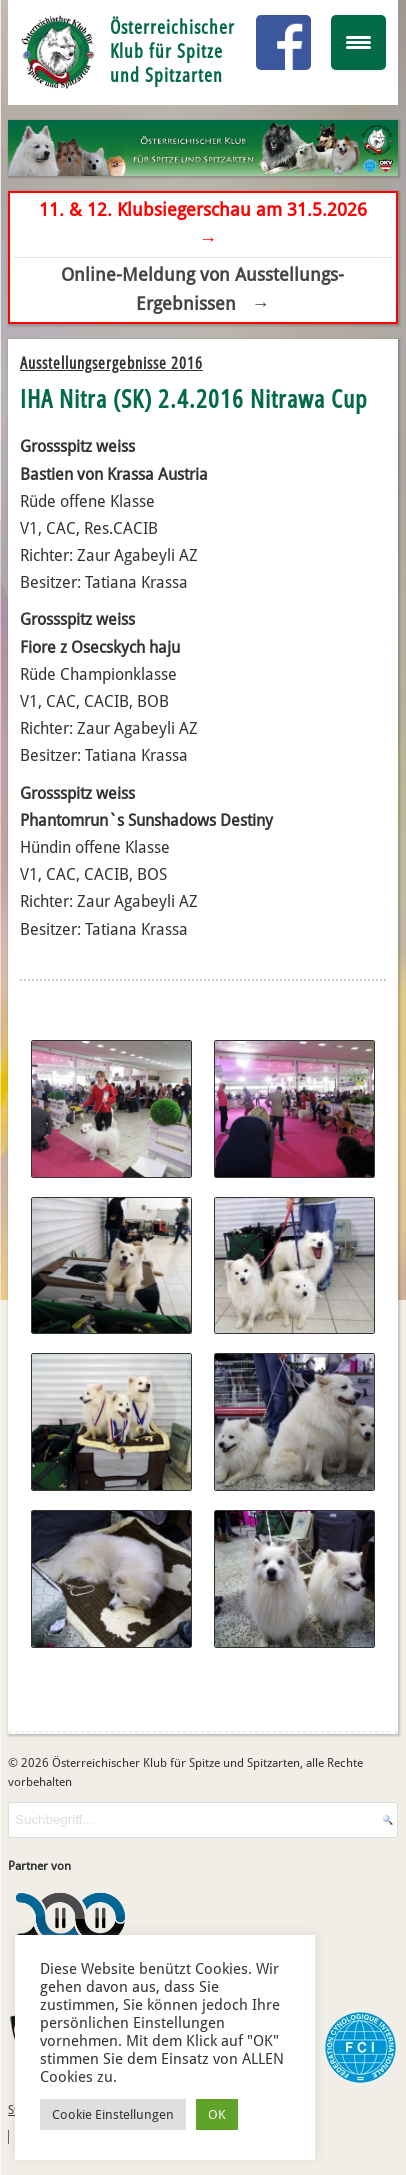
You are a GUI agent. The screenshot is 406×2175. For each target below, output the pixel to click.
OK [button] (217, 2114)
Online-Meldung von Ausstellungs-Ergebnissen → (202, 289)
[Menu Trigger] (358, 42)
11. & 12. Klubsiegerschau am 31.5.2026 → (203, 224)
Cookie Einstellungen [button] (113, 2114)
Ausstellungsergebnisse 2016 (111, 363)
